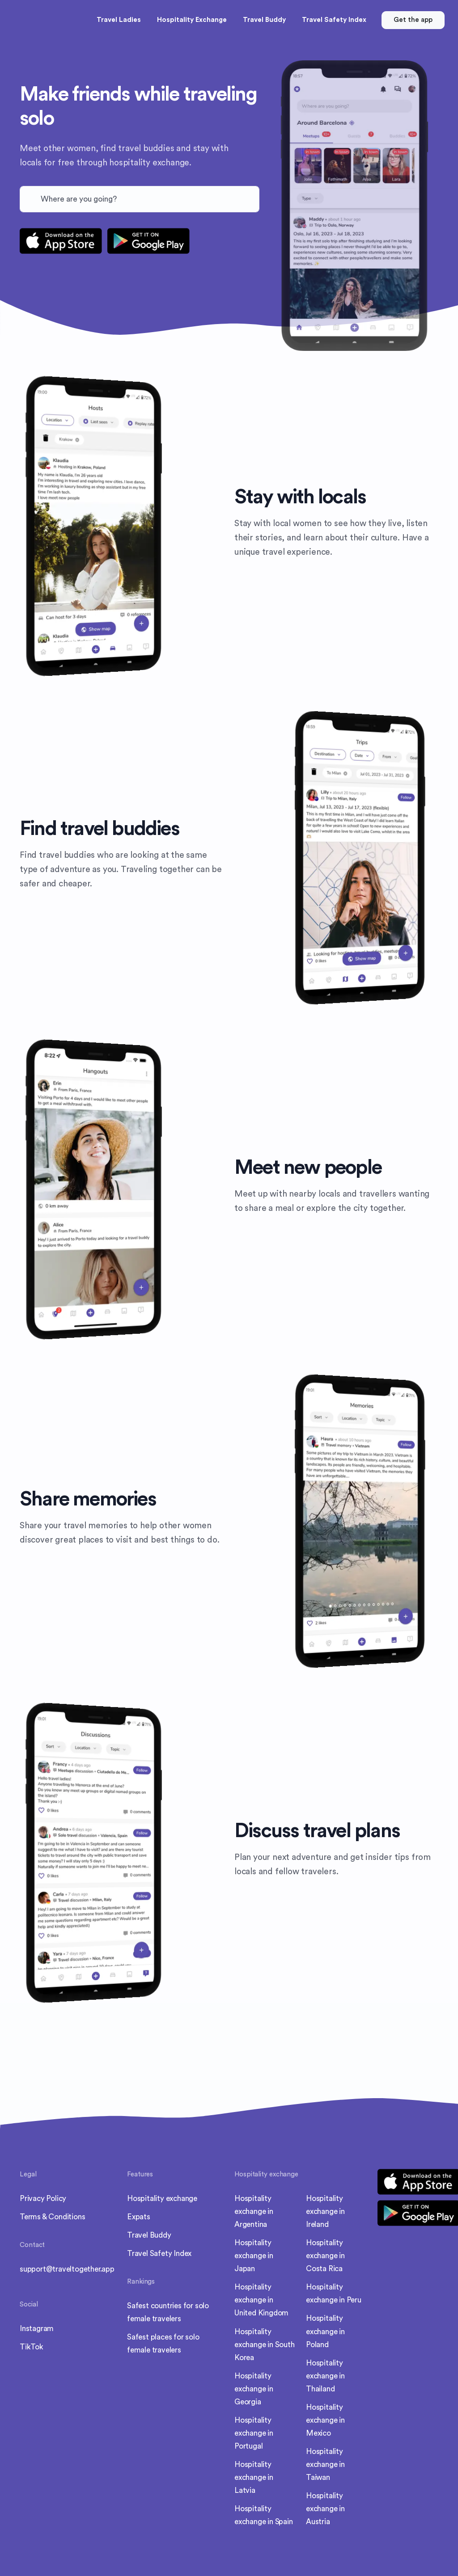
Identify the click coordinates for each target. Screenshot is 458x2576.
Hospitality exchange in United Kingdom (261, 2300)
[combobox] (139, 199)
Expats (138, 2217)
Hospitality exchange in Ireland (325, 2211)
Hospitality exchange (162, 2198)
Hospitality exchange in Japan (253, 2255)
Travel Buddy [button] (264, 20)
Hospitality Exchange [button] (192, 20)
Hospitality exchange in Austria (325, 2508)
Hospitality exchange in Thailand (325, 2376)
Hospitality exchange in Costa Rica (325, 2255)
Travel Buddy (149, 2235)
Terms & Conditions (52, 2217)
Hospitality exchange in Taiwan (325, 2464)
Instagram (37, 2328)
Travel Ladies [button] (119, 20)
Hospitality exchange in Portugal (253, 2433)
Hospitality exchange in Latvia (253, 2477)
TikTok (31, 2347)
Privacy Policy (43, 2198)
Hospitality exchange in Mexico (325, 2420)
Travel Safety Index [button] (334, 20)
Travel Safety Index (159, 2253)
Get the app (413, 20)
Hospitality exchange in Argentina (253, 2211)
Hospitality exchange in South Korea (264, 2344)
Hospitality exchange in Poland (325, 2331)
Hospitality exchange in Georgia (253, 2389)
